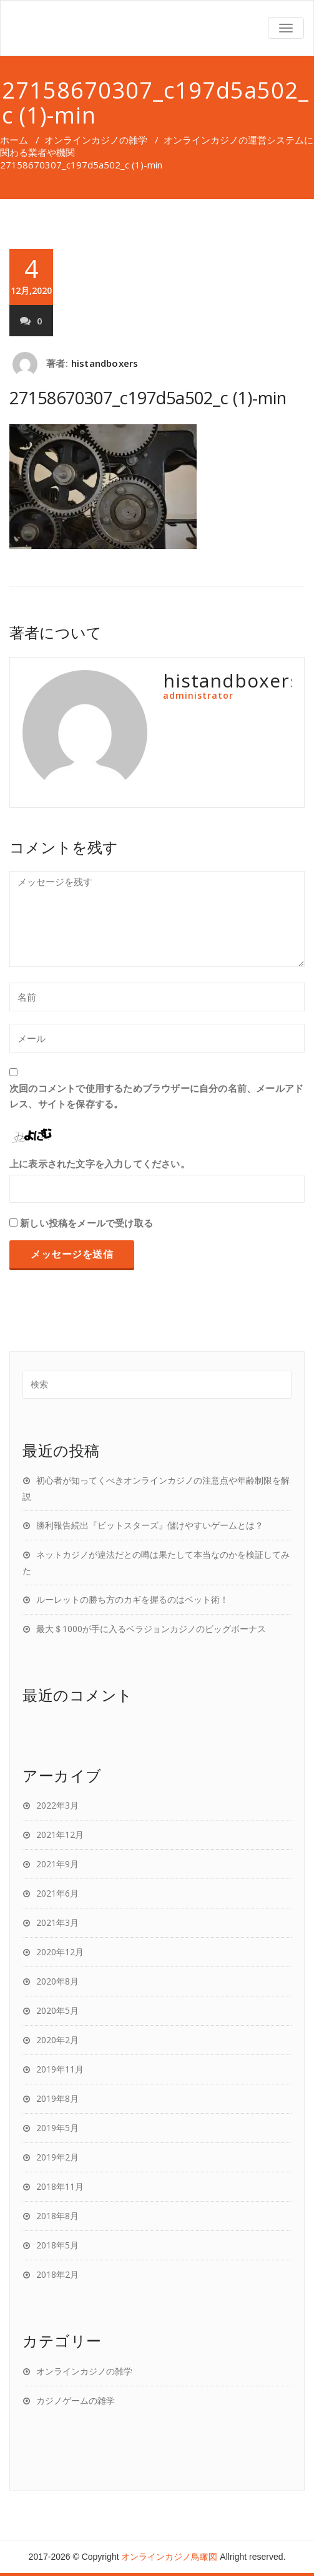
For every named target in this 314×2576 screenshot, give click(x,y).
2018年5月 (57, 2245)
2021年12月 (60, 1834)
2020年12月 (60, 1952)
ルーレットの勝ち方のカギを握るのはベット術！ (132, 1599)
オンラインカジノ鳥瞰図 (169, 2557)
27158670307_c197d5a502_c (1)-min (148, 397)
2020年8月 (57, 1981)
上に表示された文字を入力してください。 (99, 1163)
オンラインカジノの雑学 (95, 140)
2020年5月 (57, 2010)
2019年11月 (60, 2069)
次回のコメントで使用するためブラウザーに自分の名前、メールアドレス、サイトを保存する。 (156, 1096)
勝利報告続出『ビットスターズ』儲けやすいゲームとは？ (149, 1525)
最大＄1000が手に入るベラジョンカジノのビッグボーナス (151, 1629)
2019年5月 (57, 2128)
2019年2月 (57, 2157)
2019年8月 (57, 2098)
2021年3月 (57, 1922)
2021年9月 (57, 1864)
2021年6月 (57, 1893)
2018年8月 (57, 2216)
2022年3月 (57, 1805)
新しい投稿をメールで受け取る (86, 1223)
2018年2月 (57, 2274)
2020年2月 (57, 2040)
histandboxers (105, 363)
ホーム (14, 140)
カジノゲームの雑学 (75, 2400)
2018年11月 (60, 2186)
